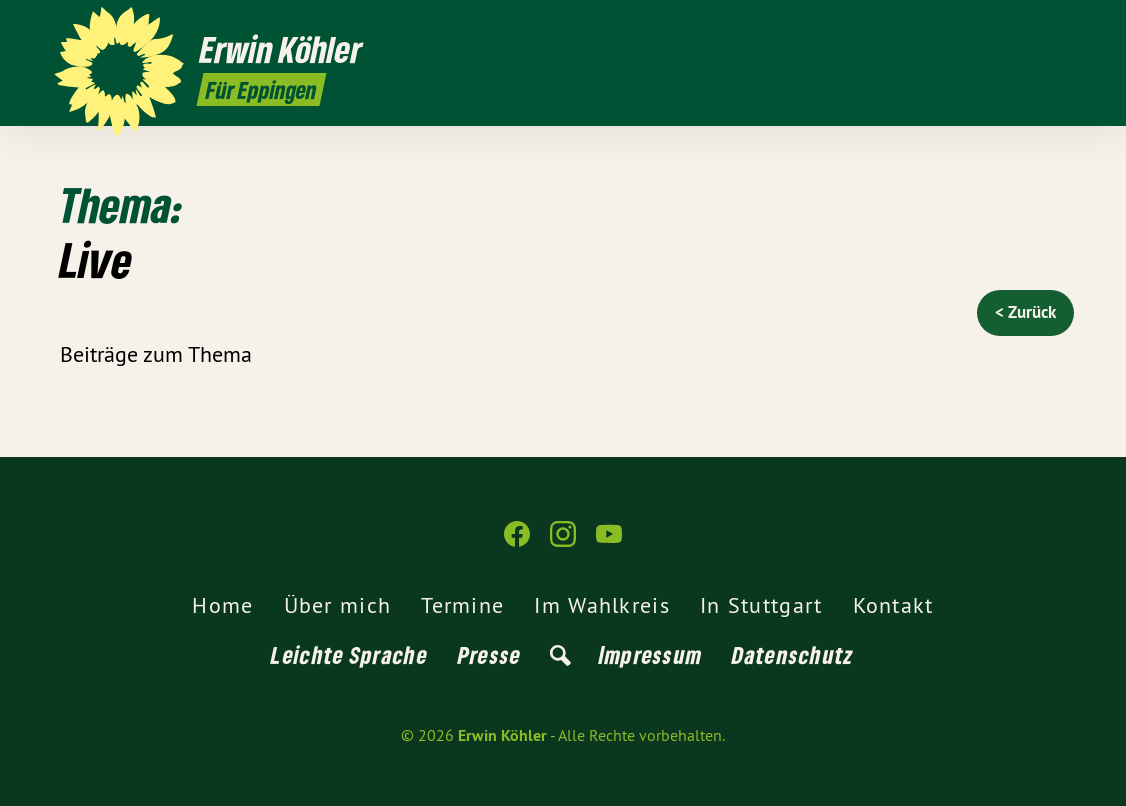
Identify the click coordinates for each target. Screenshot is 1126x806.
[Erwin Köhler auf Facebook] (1001, 27)
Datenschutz (793, 654)
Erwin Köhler (502, 735)
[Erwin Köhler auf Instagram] (1031, 27)
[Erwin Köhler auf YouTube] (1061, 27)
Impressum (651, 654)
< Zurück (1025, 312)
